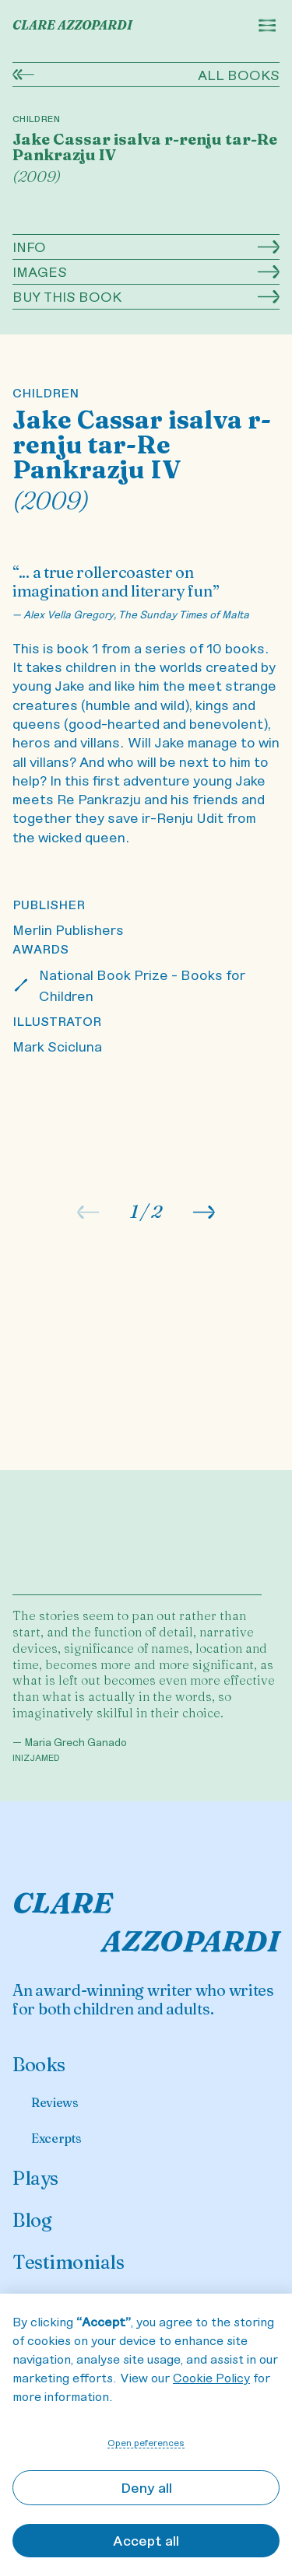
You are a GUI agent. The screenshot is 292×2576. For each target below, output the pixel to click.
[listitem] (146, 1167)
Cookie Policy (211, 2377)
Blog (31, 2220)
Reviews (55, 2102)
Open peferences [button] (146, 2442)
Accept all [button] (146, 2540)
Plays (35, 2178)
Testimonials (68, 2262)
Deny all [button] (146, 2487)
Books (38, 2064)
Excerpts (56, 2138)
